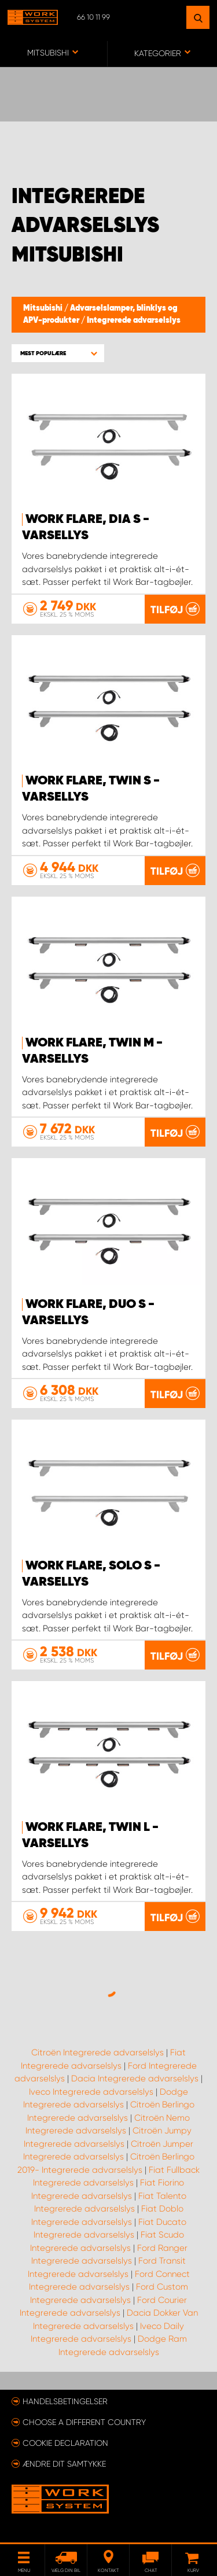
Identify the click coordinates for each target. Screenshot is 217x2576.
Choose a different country (84, 2422)
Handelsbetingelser (65, 2401)
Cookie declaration (65, 2443)
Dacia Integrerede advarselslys (134, 2078)
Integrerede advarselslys (134, 320)
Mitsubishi (43, 308)
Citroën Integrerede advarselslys (97, 2052)
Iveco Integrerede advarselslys (91, 2092)
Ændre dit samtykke (64, 2463)
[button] (58, 353)
